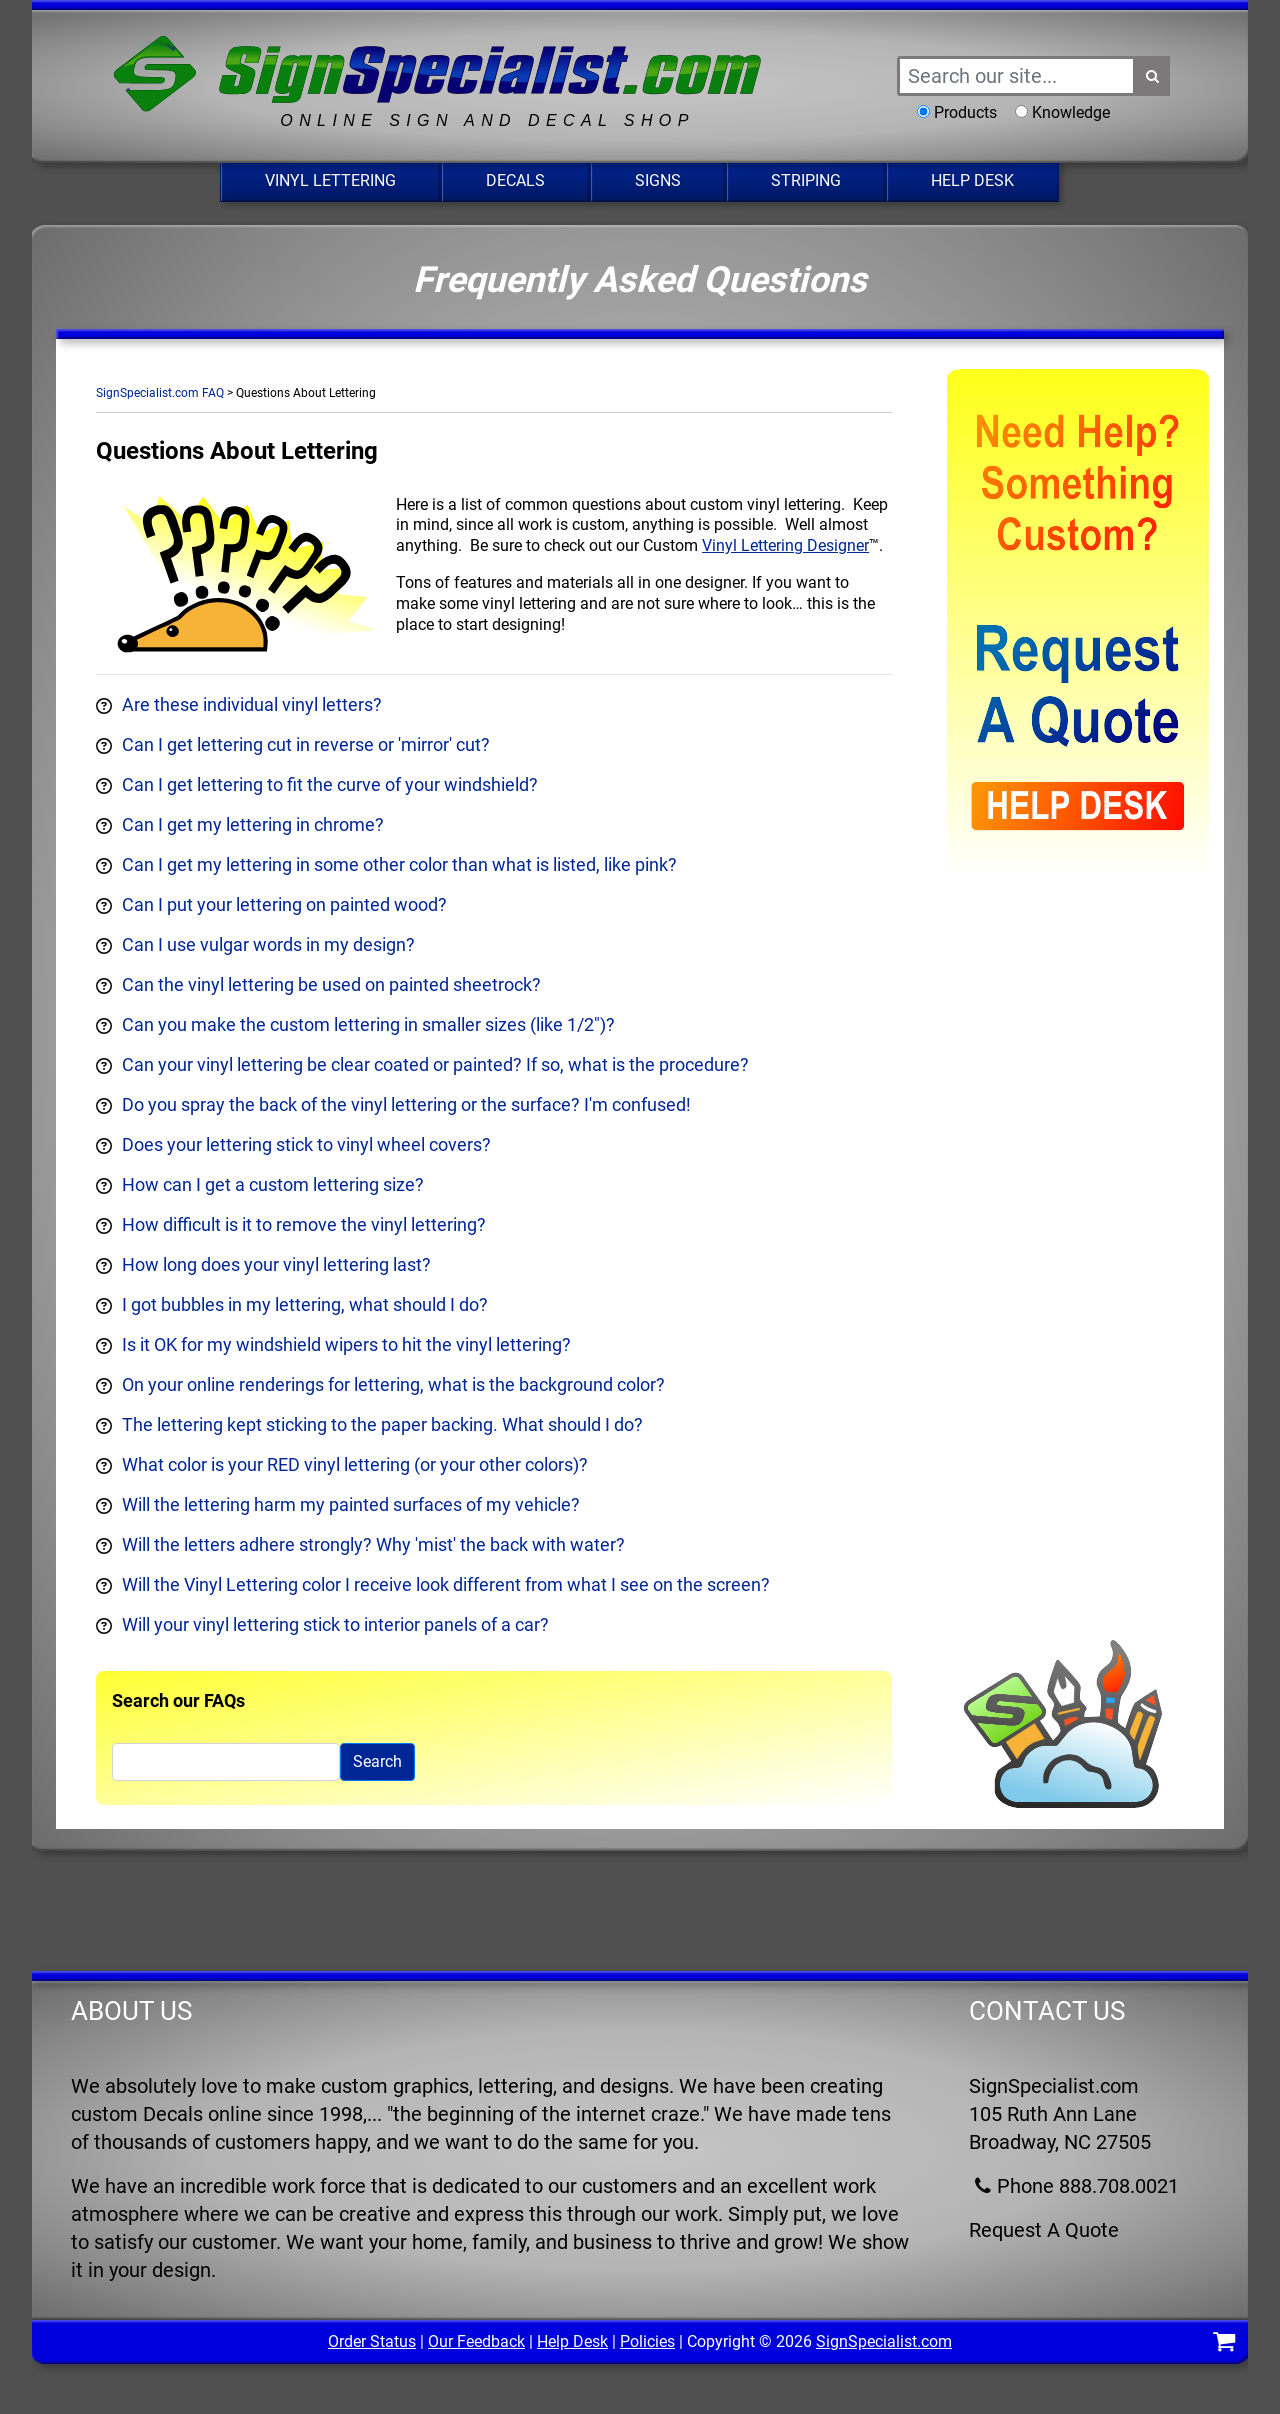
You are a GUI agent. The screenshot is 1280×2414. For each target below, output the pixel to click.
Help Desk (972, 180)
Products (965, 112)
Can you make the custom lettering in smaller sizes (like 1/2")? (368, 1024)
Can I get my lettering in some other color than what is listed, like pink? (399, 864)
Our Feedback (476, 2341)
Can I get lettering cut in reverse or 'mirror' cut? (306, 744)
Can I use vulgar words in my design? (268, 944)
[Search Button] (1153, 76)
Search (377, 1761)
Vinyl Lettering (330, 180)
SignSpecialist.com (884, 2341)
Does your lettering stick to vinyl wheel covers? (306, 1144)
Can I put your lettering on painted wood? (284, 904)
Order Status (372, 2341)
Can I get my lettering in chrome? (253, 824)
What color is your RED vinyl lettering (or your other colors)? (355, 1464)
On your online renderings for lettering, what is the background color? (393, 1384)
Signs (658, 180)
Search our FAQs (178, 1700)
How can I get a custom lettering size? (273, 1184)
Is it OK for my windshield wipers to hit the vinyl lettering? (346, 1344)
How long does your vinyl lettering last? (276, 1264)
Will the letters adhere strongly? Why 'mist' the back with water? (373, 1544)
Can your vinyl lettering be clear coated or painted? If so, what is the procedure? (435, 1064)
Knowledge (1071, 112)
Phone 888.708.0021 (1074, 2186)
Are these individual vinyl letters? (252, 704)
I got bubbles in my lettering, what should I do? (305, 1304)
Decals (515, 180)
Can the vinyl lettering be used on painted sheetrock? (331, 984)
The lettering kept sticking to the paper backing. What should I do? (382, 1424)
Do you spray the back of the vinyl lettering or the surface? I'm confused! (406, 1104)
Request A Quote (1044, 2230)
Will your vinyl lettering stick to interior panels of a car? (335, 1624)
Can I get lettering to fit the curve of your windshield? (330, 784)
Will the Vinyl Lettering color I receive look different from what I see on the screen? (446, 1584)
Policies (647, 2341)
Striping (806, 180)
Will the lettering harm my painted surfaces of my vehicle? (351, 1504)
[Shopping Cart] (1224, 2344)
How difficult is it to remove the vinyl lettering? (304, 1224)
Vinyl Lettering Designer (785, 545)
